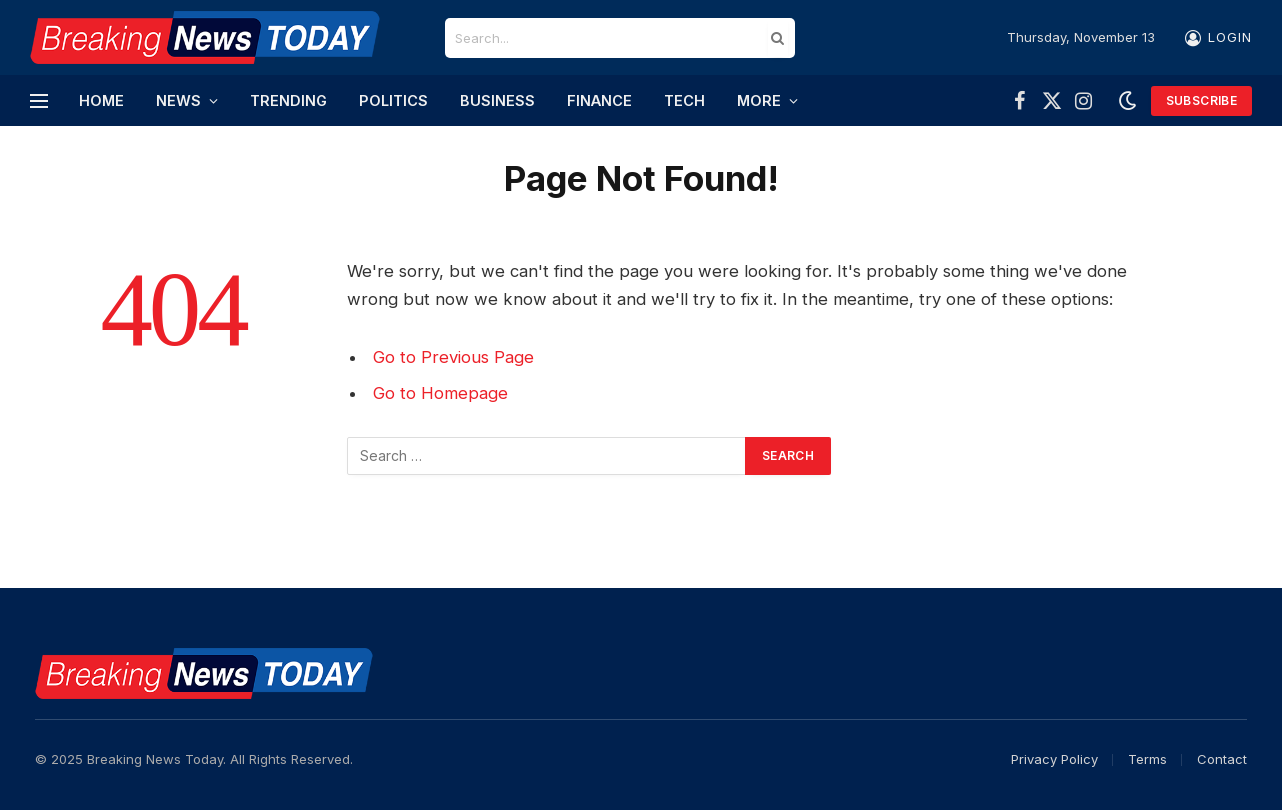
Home (101, 100)
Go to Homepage (440, 393)
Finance (599, 100)
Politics (393, 100)
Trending (288, 100)
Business (497, 100)
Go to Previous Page (453, 357)
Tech (684, 100)
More (759, 100)
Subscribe (1201, 100)
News (178, 100)
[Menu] (39, 100)
